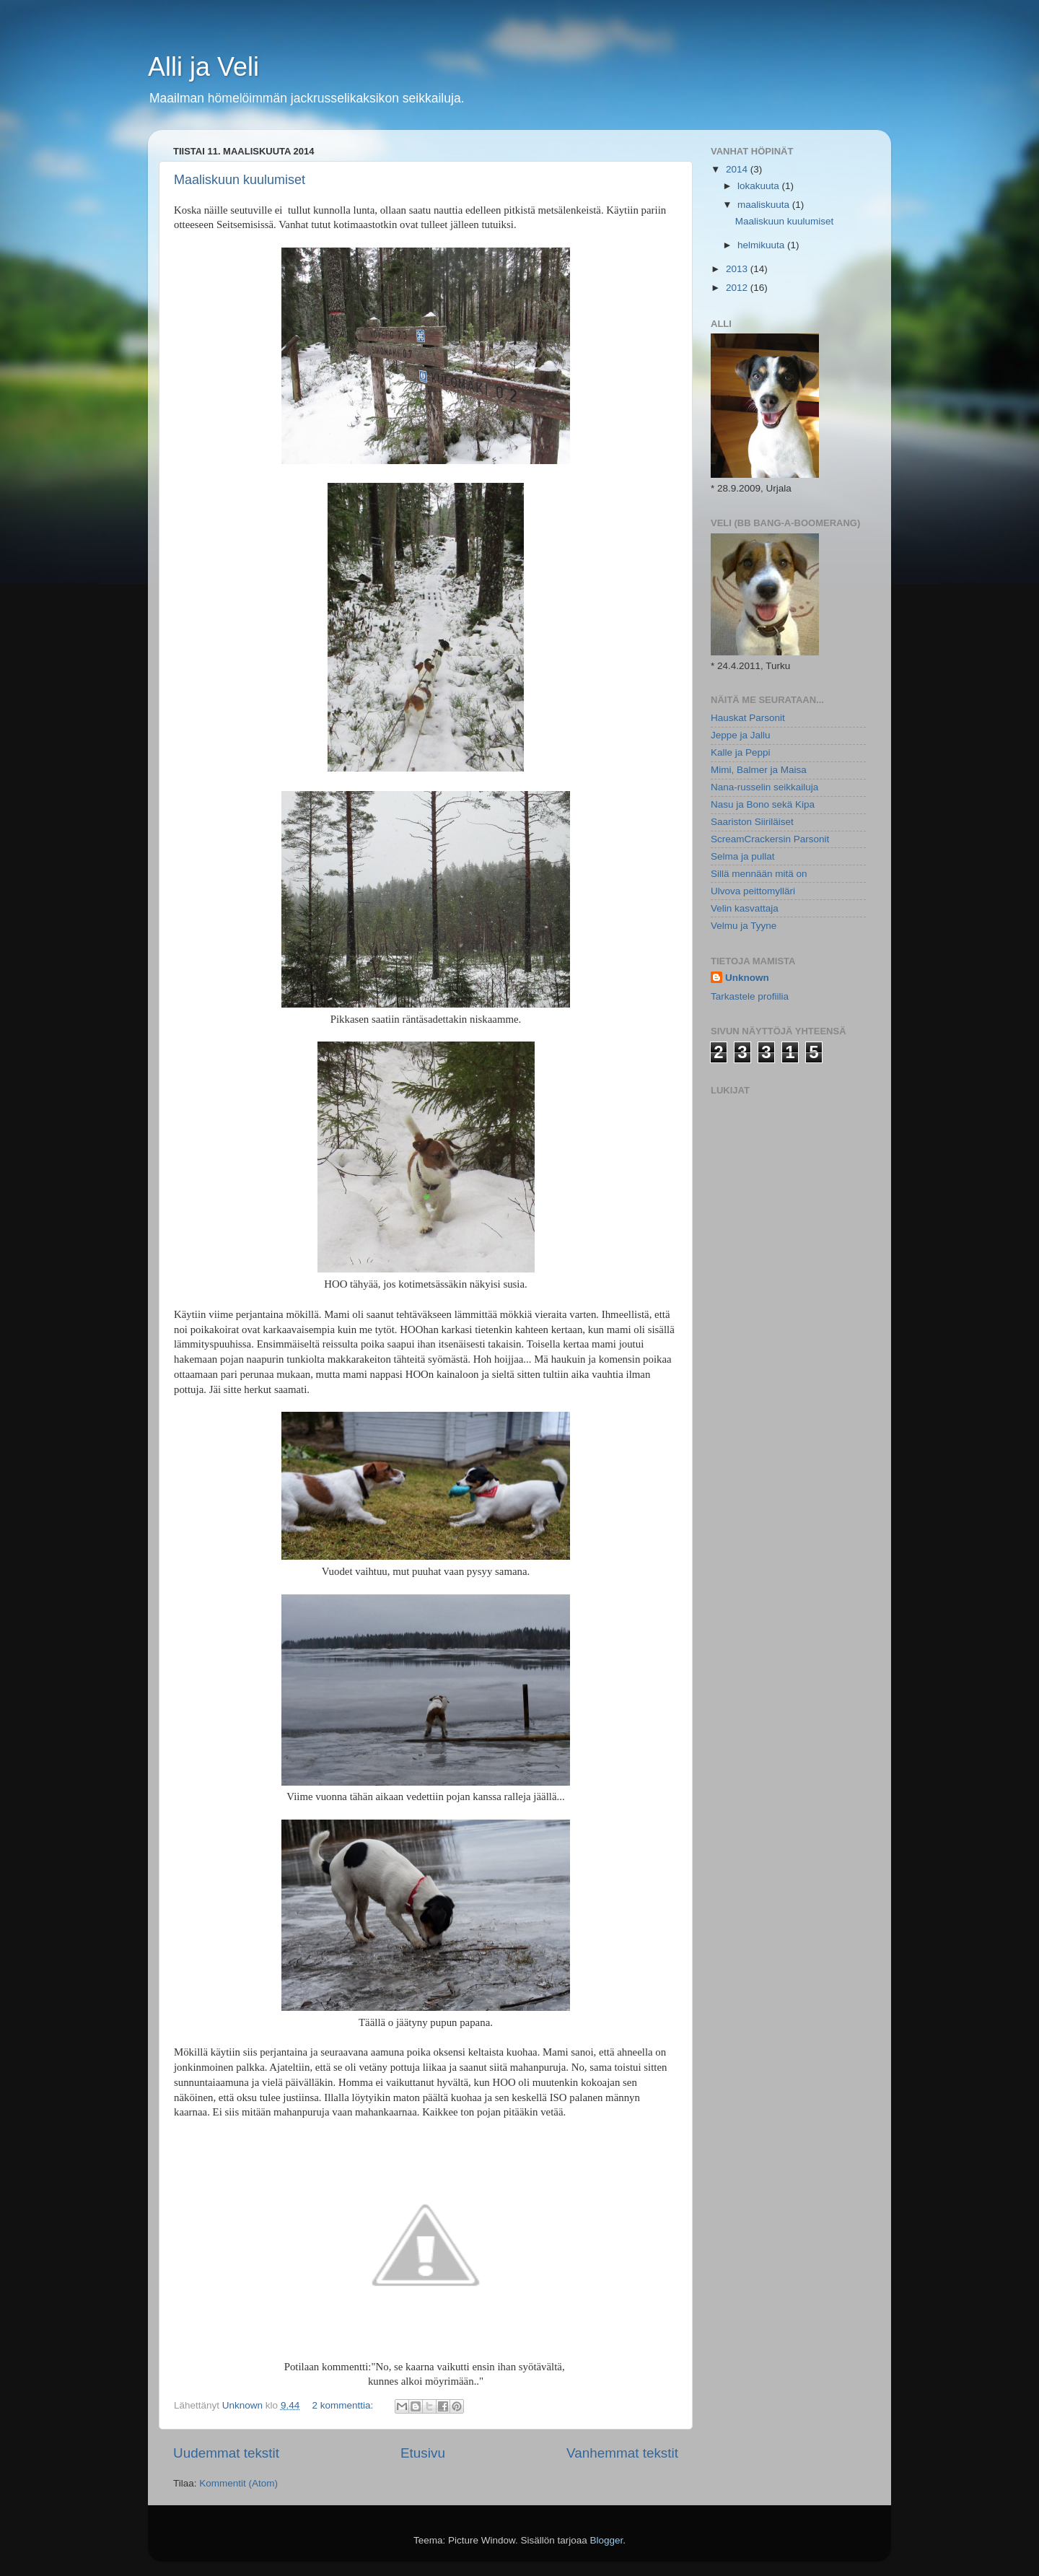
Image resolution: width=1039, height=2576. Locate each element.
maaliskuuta (764, 204)
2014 (738, 169)
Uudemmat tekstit (226, 2453)
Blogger (606, 2540)
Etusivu (422, 2453)
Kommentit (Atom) (238, 2483)
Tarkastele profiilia (750, 996)
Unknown (747, 977)
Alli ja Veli (203, 67)
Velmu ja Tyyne (743, 925)
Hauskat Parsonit (748, 717)
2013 (738, 268)
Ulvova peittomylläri (753, 891)
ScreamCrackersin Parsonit (770, 839)
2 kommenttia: (344, 2405)
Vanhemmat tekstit (622, 2453)
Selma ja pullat (743, 856)
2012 (738, 287)
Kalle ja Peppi (741, 752)
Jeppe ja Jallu (741, 735)
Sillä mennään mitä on (759, 873)
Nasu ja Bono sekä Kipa (763, 804)
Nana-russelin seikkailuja (764, 787)
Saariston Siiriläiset (752, 821)
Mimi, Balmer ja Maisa (759, 769)
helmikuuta (762, 245)
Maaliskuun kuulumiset (239, 180)
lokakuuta (759, 185)
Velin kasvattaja (745, 908)
